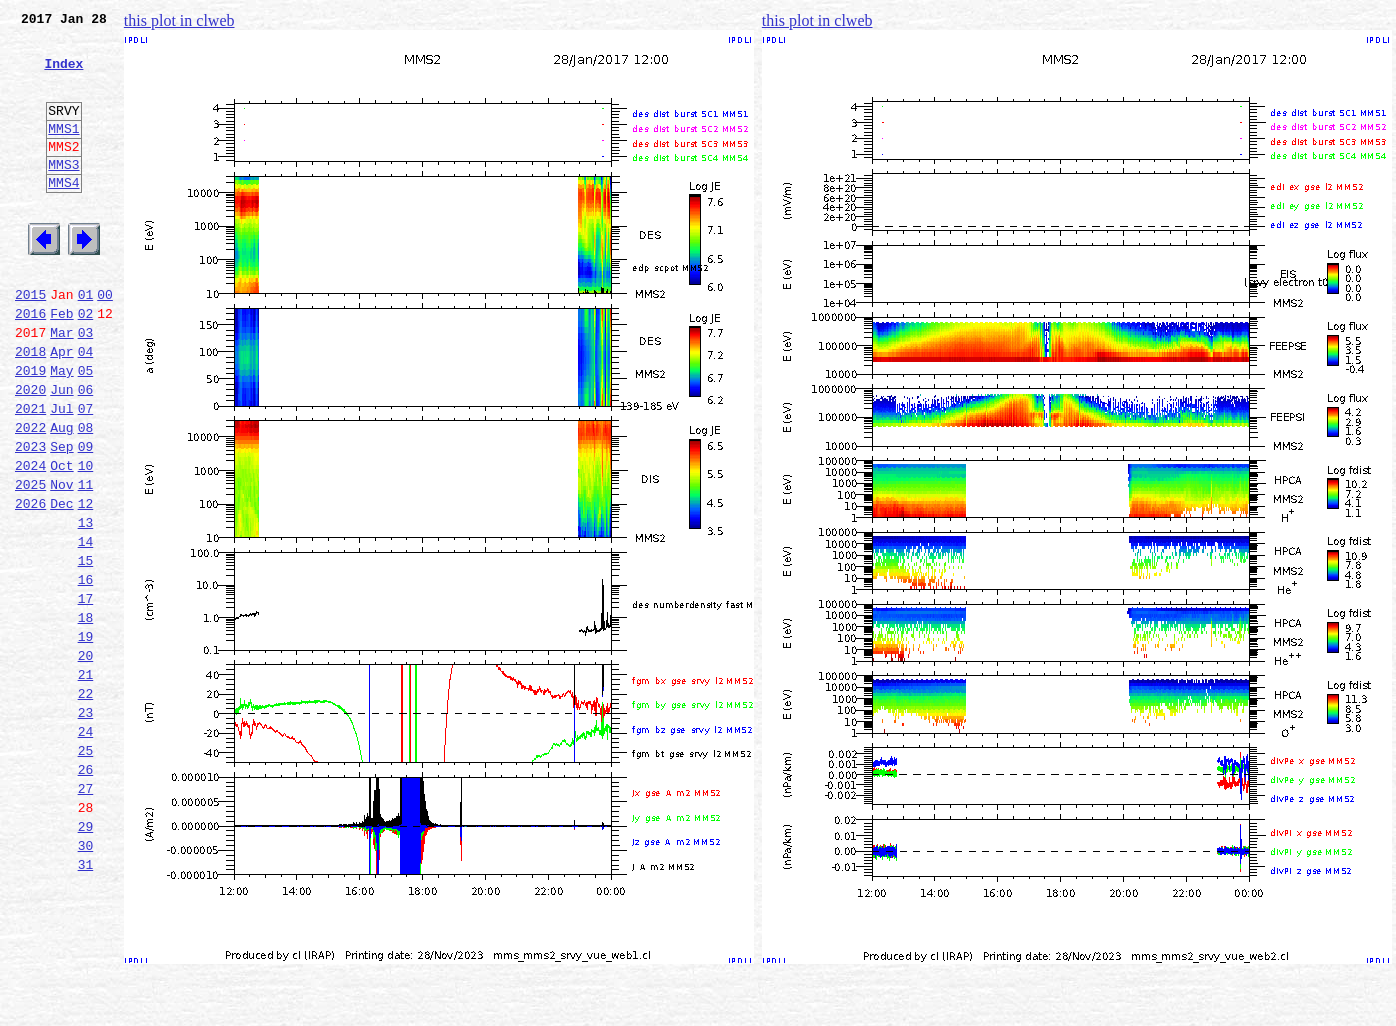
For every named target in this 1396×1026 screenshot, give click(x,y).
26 (86, 892)
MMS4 (63, 215)
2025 (30, 562)
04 (86, 408)
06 (86, 452)
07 (86, 474)
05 (86, 430)
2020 (30, 452)
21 (86, 782)
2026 (30, 584)
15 (86, 650)
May (61, 430)
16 (86, 672)
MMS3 (63, 194)
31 (86, 1002)
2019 (30, 430)
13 (86, 606)
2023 (30, 518)
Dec (61, 584)
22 (86, 804)
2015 (30, 342)
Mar (61, 386)
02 (86, 364)
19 (86, 738)
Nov (61, 562)
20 (86, 760)
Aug (61, 496)
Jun (61, 452)
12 (86, 584)
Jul (61, 474)
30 (86, 980)
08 (86, 496)
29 (86, 958)
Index (63, 75)
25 (86, 870)
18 (86, 716)
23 (86, 826)
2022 (30, 496)
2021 (30, 474)
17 (86, 694)
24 (86, 848)
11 (86, 562)
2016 (30, 364)
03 (86, 386)
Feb (61, 364)
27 (86, 914)
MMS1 (63, 152)
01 (86, 342)
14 (86, 628)
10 (86, 540)
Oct (61, 540)
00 (105, 342)
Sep (61, 518)
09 (86, 518)
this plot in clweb (179, 20)
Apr (61, 408)
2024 (30, 540)
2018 (30, 408)
